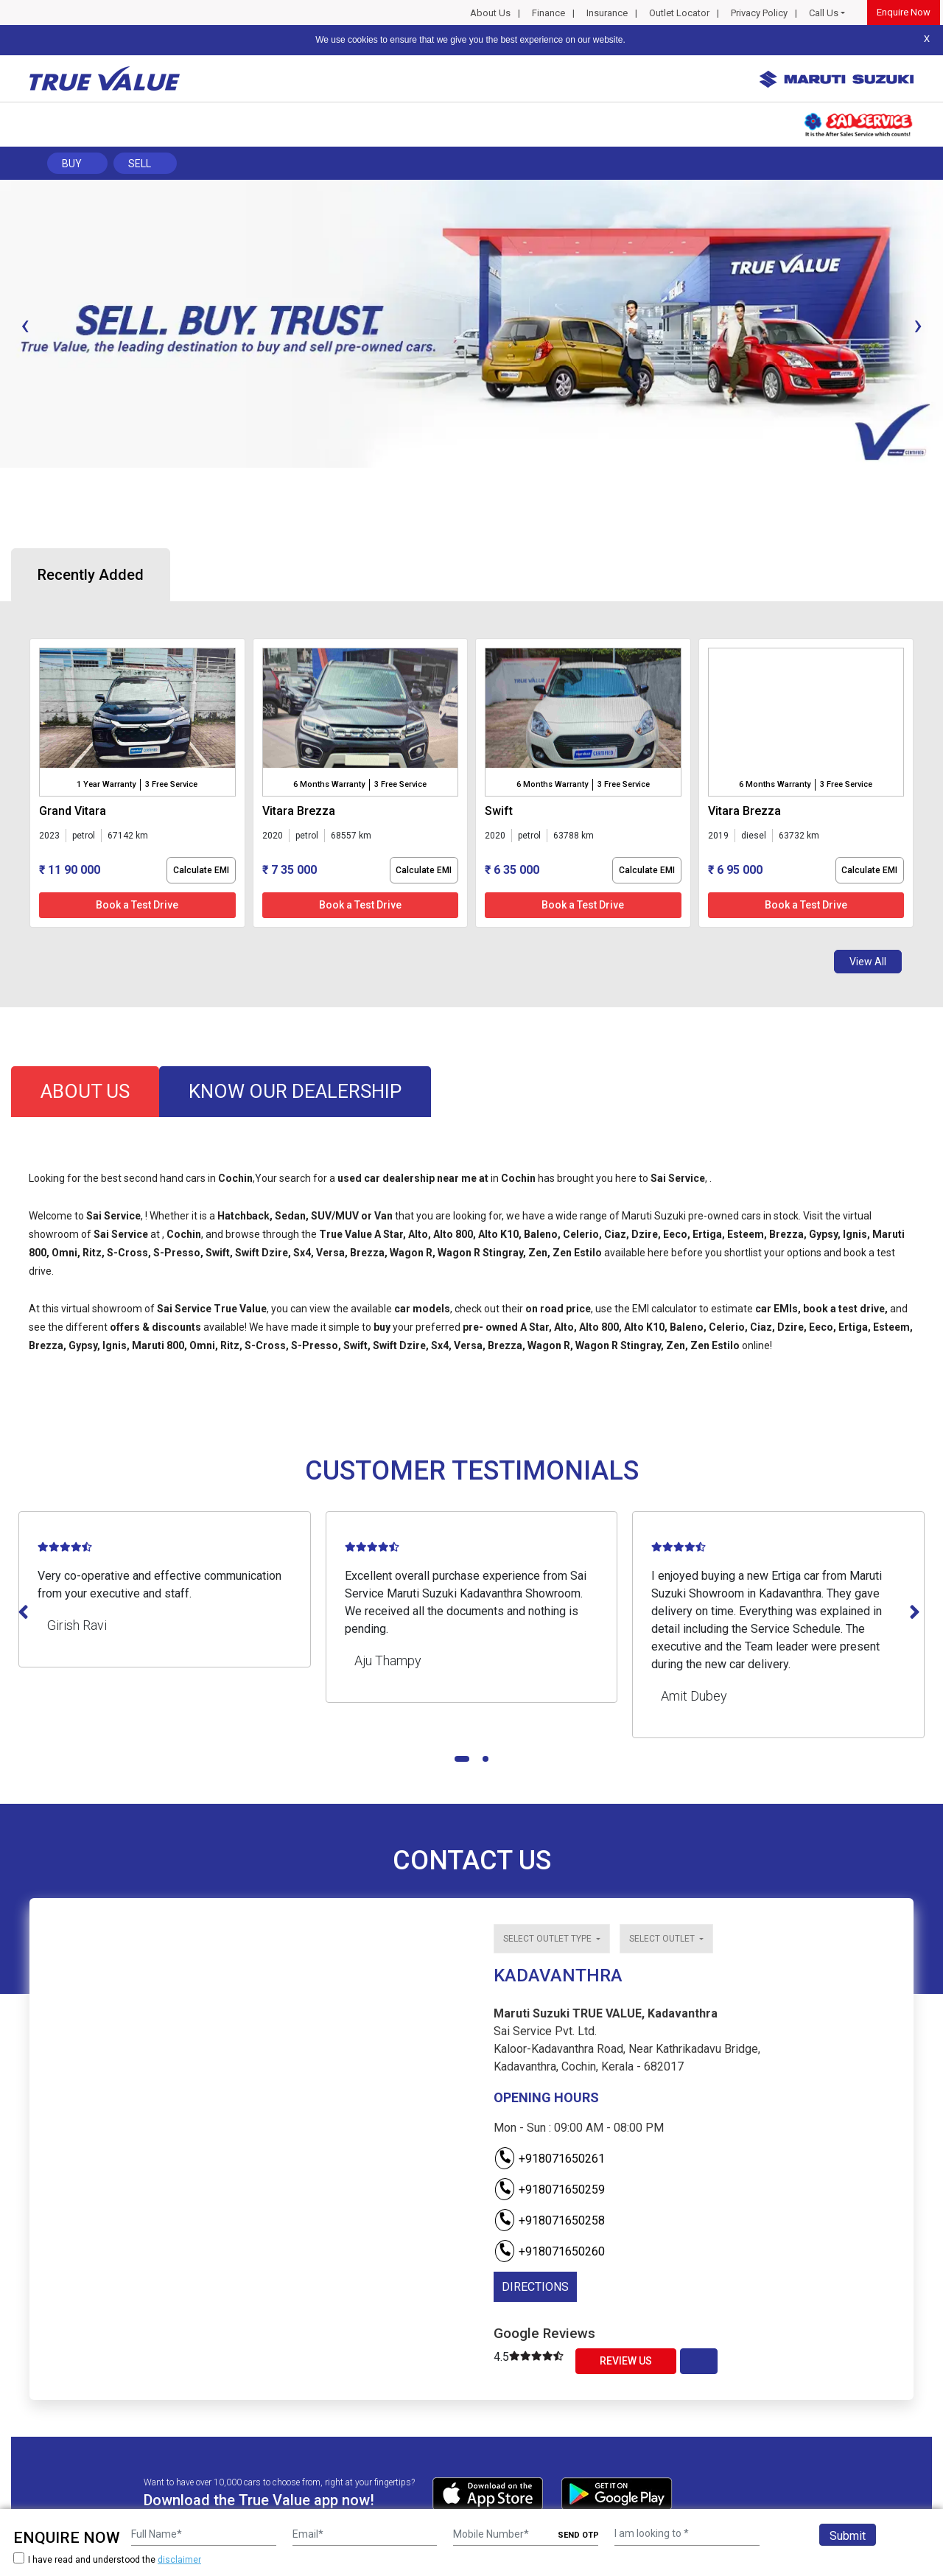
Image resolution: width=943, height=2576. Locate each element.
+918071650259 (549, 2190)
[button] (4, 480)
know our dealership (295, 1091)
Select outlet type (548, 1938)
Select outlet (663, 1938)
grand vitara (72, 811)
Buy (72, 163)
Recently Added (91, 575)
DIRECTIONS (535, 2287)
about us (85, 1091)
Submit (848, 2536)
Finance (548, 12)
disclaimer (179, 2560)
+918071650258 (549, 2220)
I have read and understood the (107, 2559)
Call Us (823, 12)
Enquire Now (903, 12)
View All (867, 961)
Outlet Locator (679, 12)
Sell (139, 163)
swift (499, 811)
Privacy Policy (759, 12)
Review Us (626, 2361)
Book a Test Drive (137, 905)
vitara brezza (298, 811)
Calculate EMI (201, 870)
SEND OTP (578, 2535)
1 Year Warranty (106, 784)
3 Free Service (171, 784)
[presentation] (25, 325)
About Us (490, 12)
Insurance (607, 12)
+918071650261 (549, 2159)
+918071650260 (549, 2251)
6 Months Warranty (329, 784)
